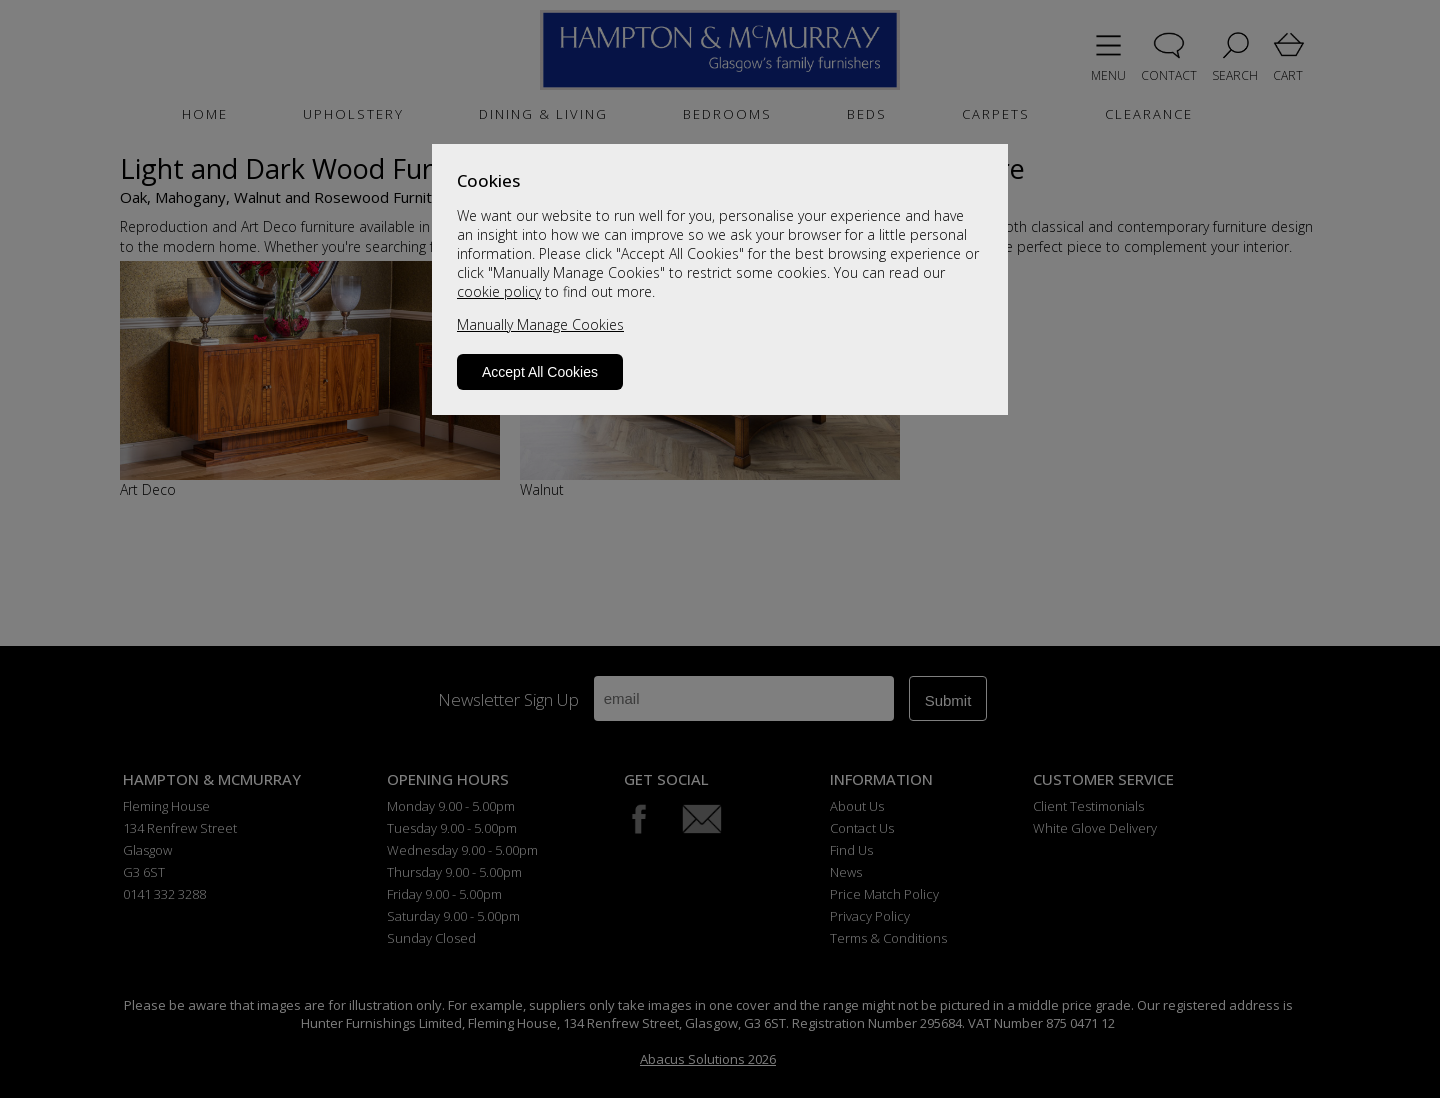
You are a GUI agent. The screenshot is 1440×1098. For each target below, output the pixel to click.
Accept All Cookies (540, 372)
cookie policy (499, 291)
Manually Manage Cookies (540, 324)
